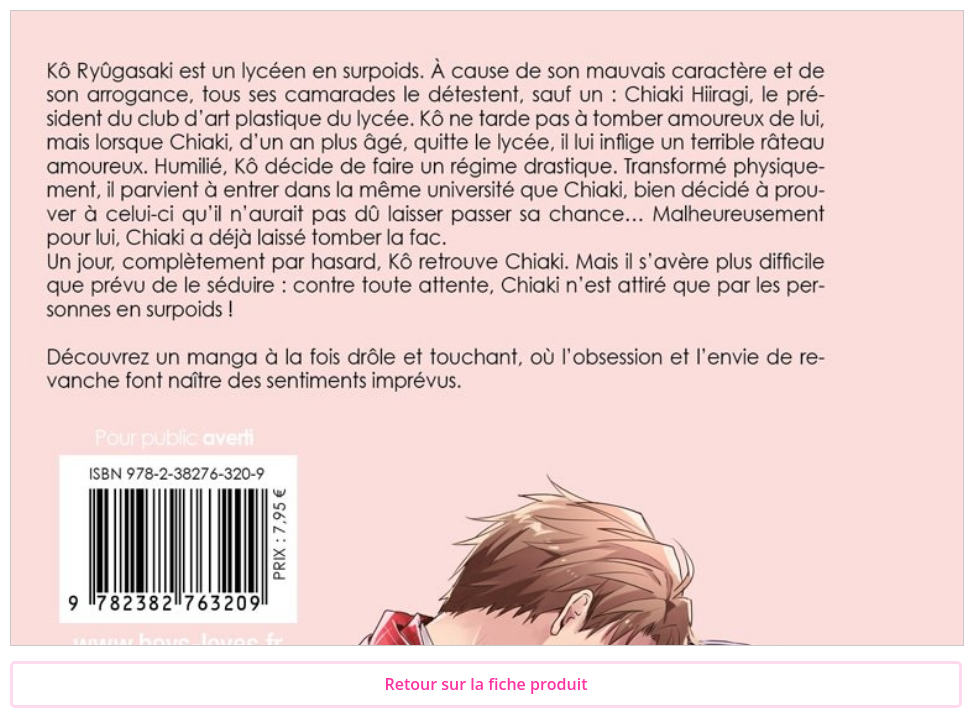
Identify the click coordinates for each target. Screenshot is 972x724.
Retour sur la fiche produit (486, 684)
